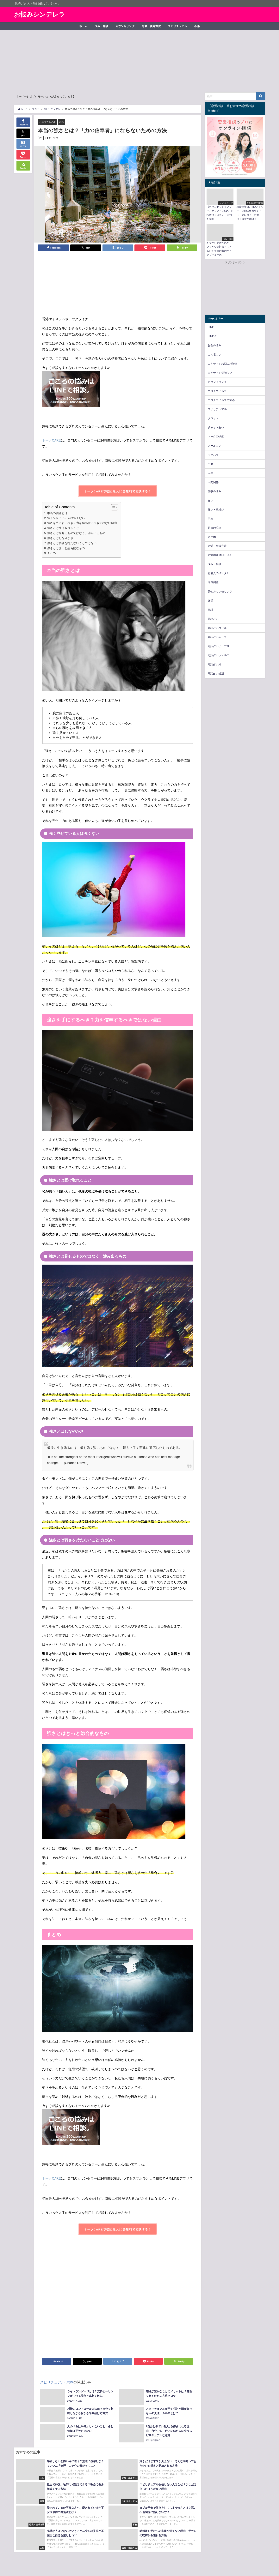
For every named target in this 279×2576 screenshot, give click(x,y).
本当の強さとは (57, 513)
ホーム (83, 26)
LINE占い (213, 336)
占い (210, 500)
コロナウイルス (217, 391)
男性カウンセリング (220, 591)
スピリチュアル (177, 26)
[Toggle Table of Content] (112, 507)
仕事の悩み (214, 491)
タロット (213, 418)
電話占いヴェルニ (218, 655)
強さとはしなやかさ (60, 538)
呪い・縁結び (216, 509)
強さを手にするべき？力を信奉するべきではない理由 (82, 523)
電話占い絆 (214, 664)
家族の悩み (214, 527)
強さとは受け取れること (63, 528)
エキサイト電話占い (220, 372)
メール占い (214, 445)
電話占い (213, 618)
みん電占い (214, 354)
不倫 (197, 26)
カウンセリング (124, 26)
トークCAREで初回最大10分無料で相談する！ (118, 491)
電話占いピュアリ (218, 646)
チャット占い (216, 427)
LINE (211, 327)
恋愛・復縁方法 (151, 26)
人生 (210, 473)
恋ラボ (212, 536)
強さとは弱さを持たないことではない (72, 543)
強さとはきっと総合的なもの (66, 548)
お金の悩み (214, 345)
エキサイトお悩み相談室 (223, 363)
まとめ (51, 553)
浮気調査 (213, 582)
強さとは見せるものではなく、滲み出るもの (76, 533)
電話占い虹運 (216, 673)
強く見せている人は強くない (66, 518)
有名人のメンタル (218, 573)
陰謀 (210, 609)
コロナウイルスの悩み (221, 400)
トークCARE (51, 440)
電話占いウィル (217, 628)
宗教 (62, 122)
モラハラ (213, 454)
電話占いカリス (217, 637)
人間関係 (213, 482)
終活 (210, 600)
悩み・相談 (101, 26)
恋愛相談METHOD (219, 555)
